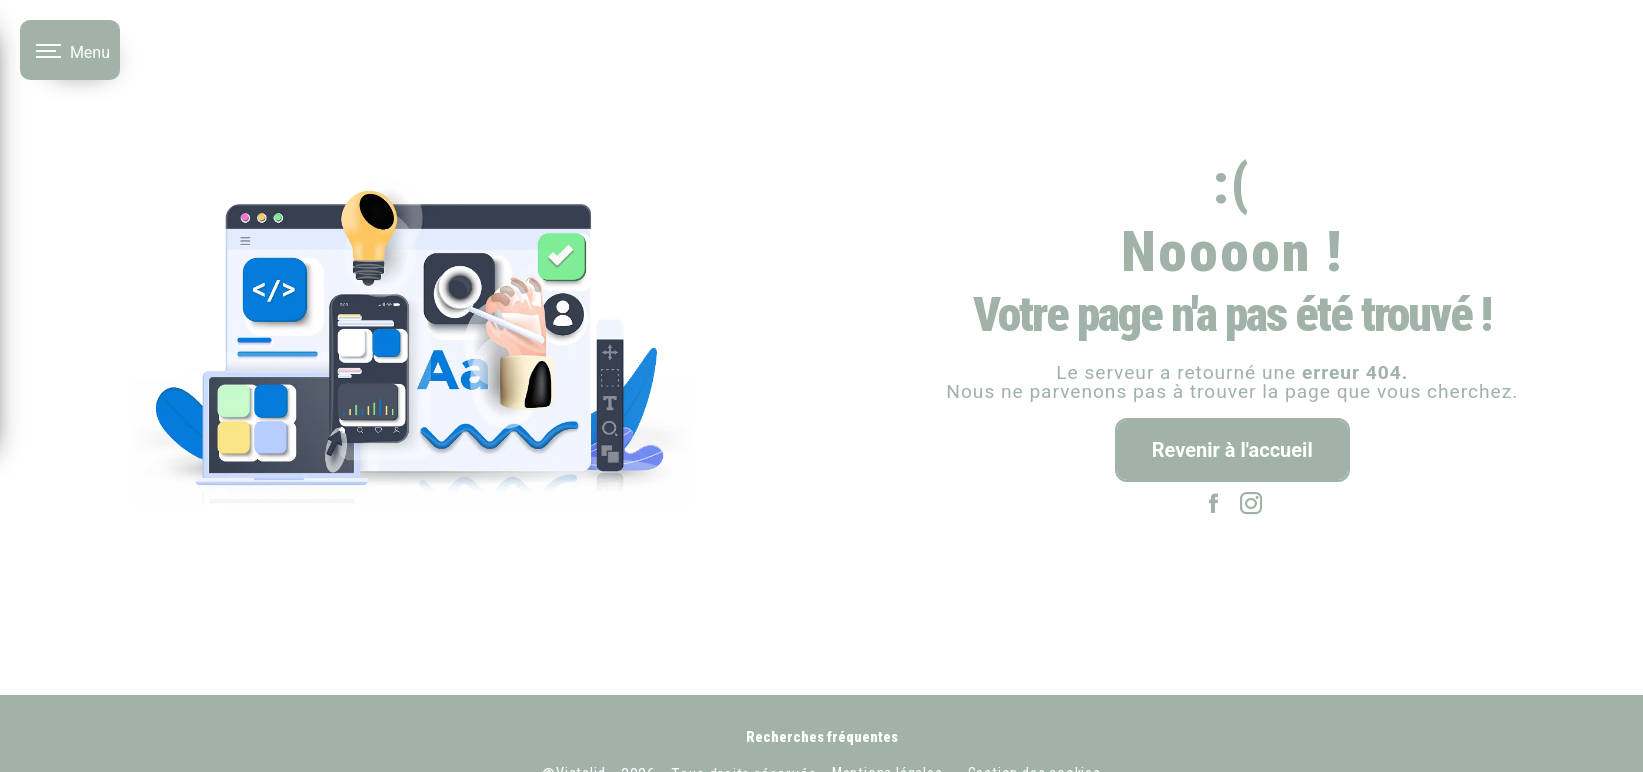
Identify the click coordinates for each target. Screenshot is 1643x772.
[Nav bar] (70, 50)
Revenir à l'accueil (1232, 450)
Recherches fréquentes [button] (822, 737)
